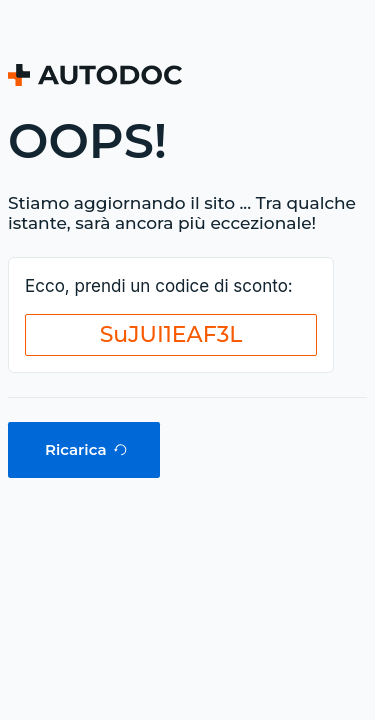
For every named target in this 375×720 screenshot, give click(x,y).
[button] (171, 335)
